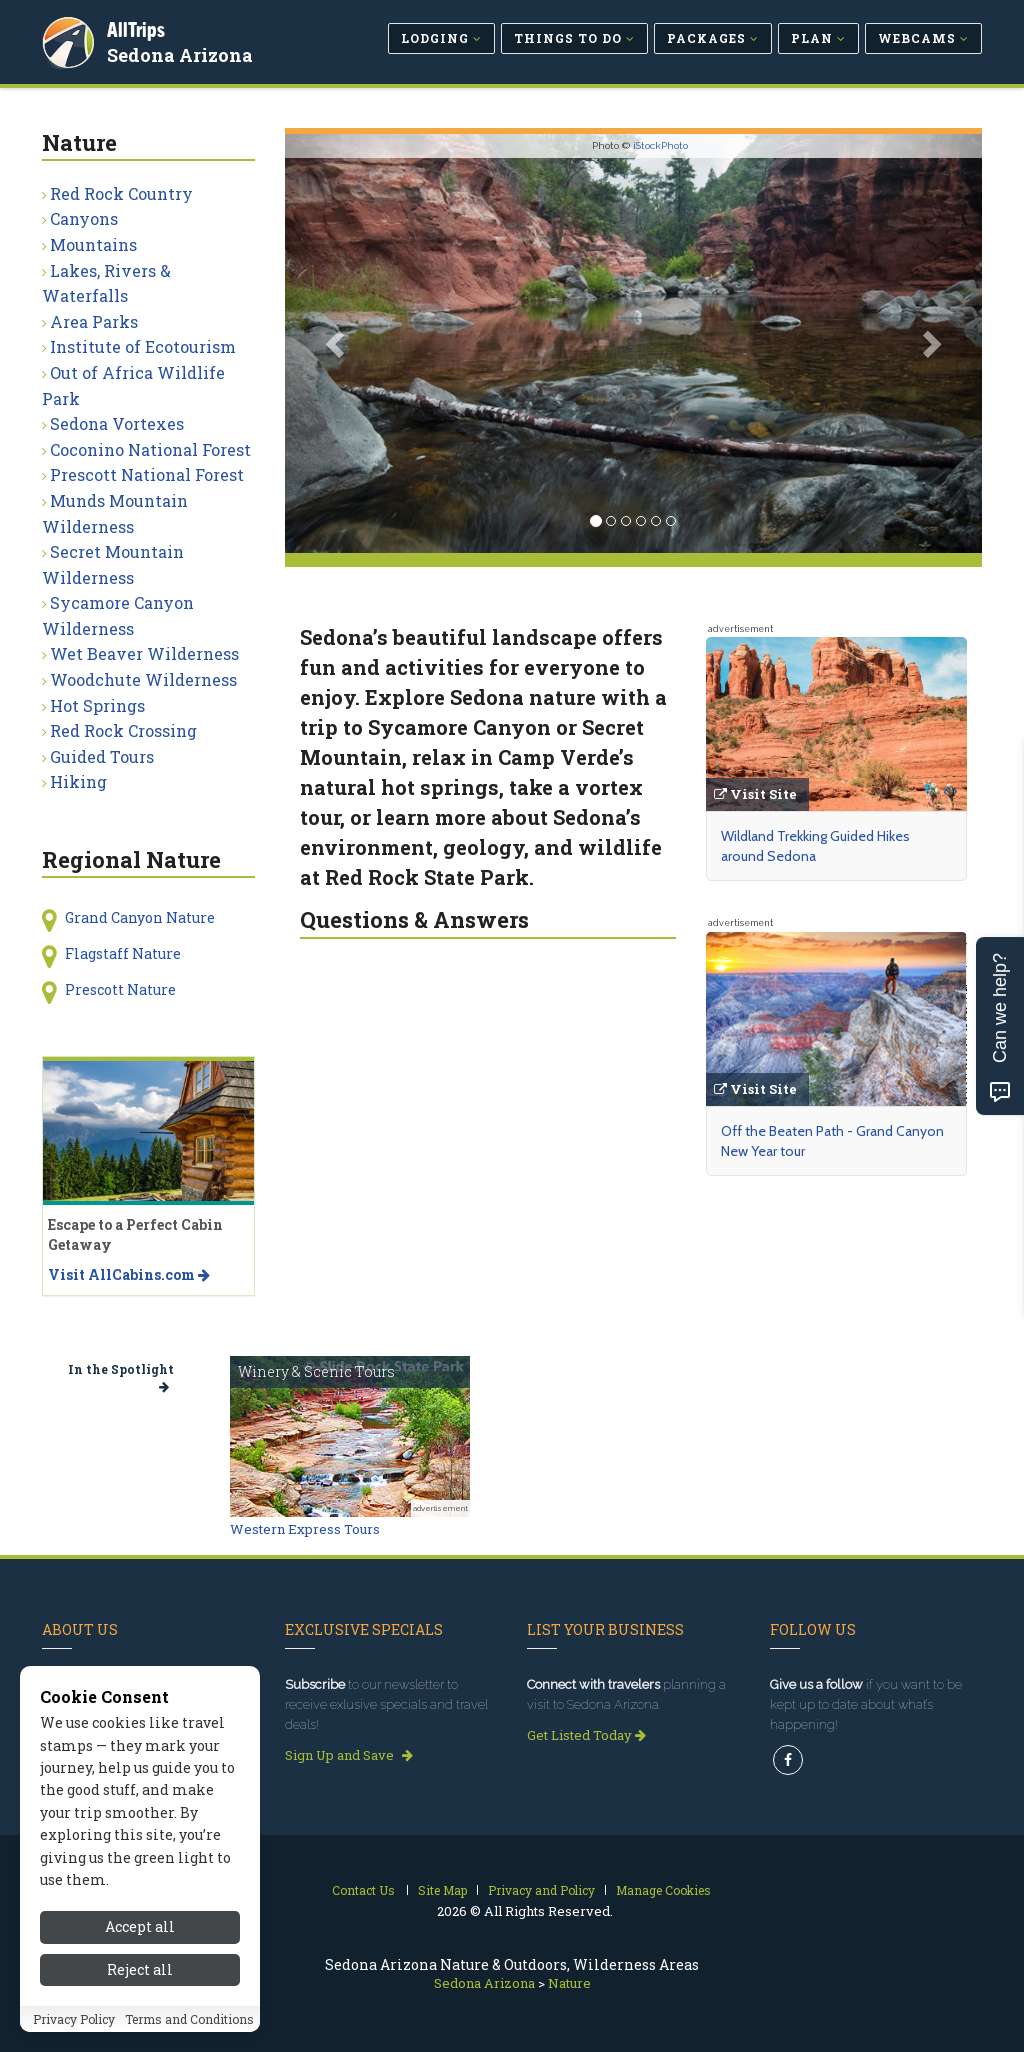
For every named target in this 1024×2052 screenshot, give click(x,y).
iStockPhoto (660, 145)
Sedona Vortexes (117, 423)
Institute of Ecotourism (143, 346)
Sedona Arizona (181, 54)
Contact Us (363, 1890)
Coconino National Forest (150, 449)
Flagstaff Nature (123, 953)
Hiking (78, 781)
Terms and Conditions (189, 2019)
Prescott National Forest (147, 474)
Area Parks (94, 321)
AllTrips (137, 28)
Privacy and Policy (541, 1890)
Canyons (84, 218)
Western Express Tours (305, 1529)
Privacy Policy (74, 2019)
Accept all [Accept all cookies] (140, 1926)
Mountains (93, 244)
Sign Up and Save (349, 1755)
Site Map (442, 1890)
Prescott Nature (120, 989)
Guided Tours (102, 756)
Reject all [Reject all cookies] (140, 1969)
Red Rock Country (121, 193)
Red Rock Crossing (123, 730)
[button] (337, 343)
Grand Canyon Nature (140, 917)
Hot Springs (97, 705)
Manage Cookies (663, 1890)
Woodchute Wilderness (143, 679)
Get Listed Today (586, 1735)
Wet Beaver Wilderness (144, 653)
